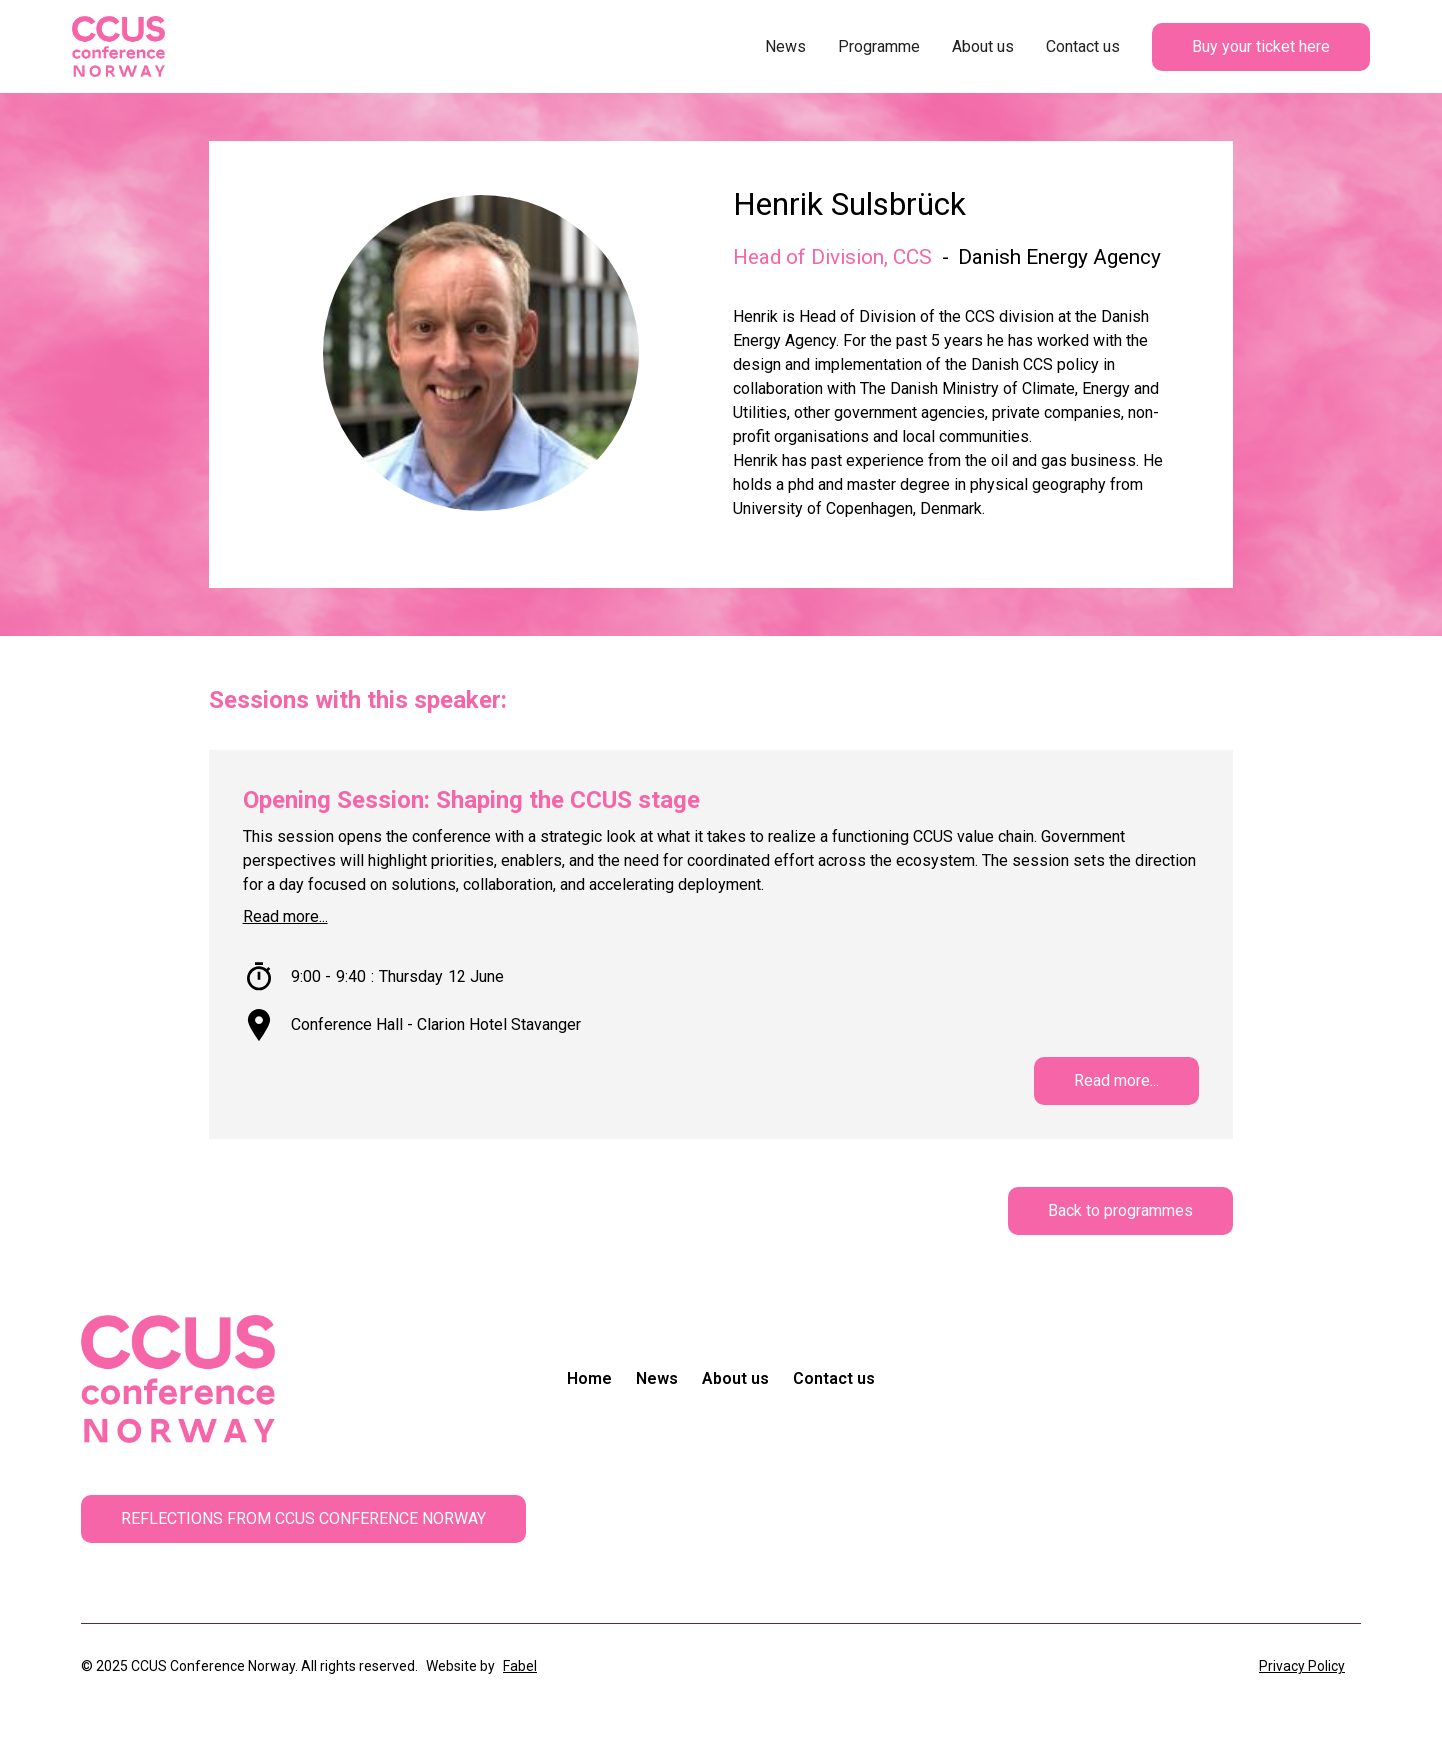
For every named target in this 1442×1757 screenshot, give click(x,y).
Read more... (285, 916)
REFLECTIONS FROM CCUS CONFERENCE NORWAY (303, 1518)
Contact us (1083, 46)
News (785, 46)
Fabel (520, 1666)
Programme (879, 46)
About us (983, 46)
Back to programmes (1120, 1210)
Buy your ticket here (1261, 46)
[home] (118, 46)
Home (589, 1378)
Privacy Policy (1302, 1666)
